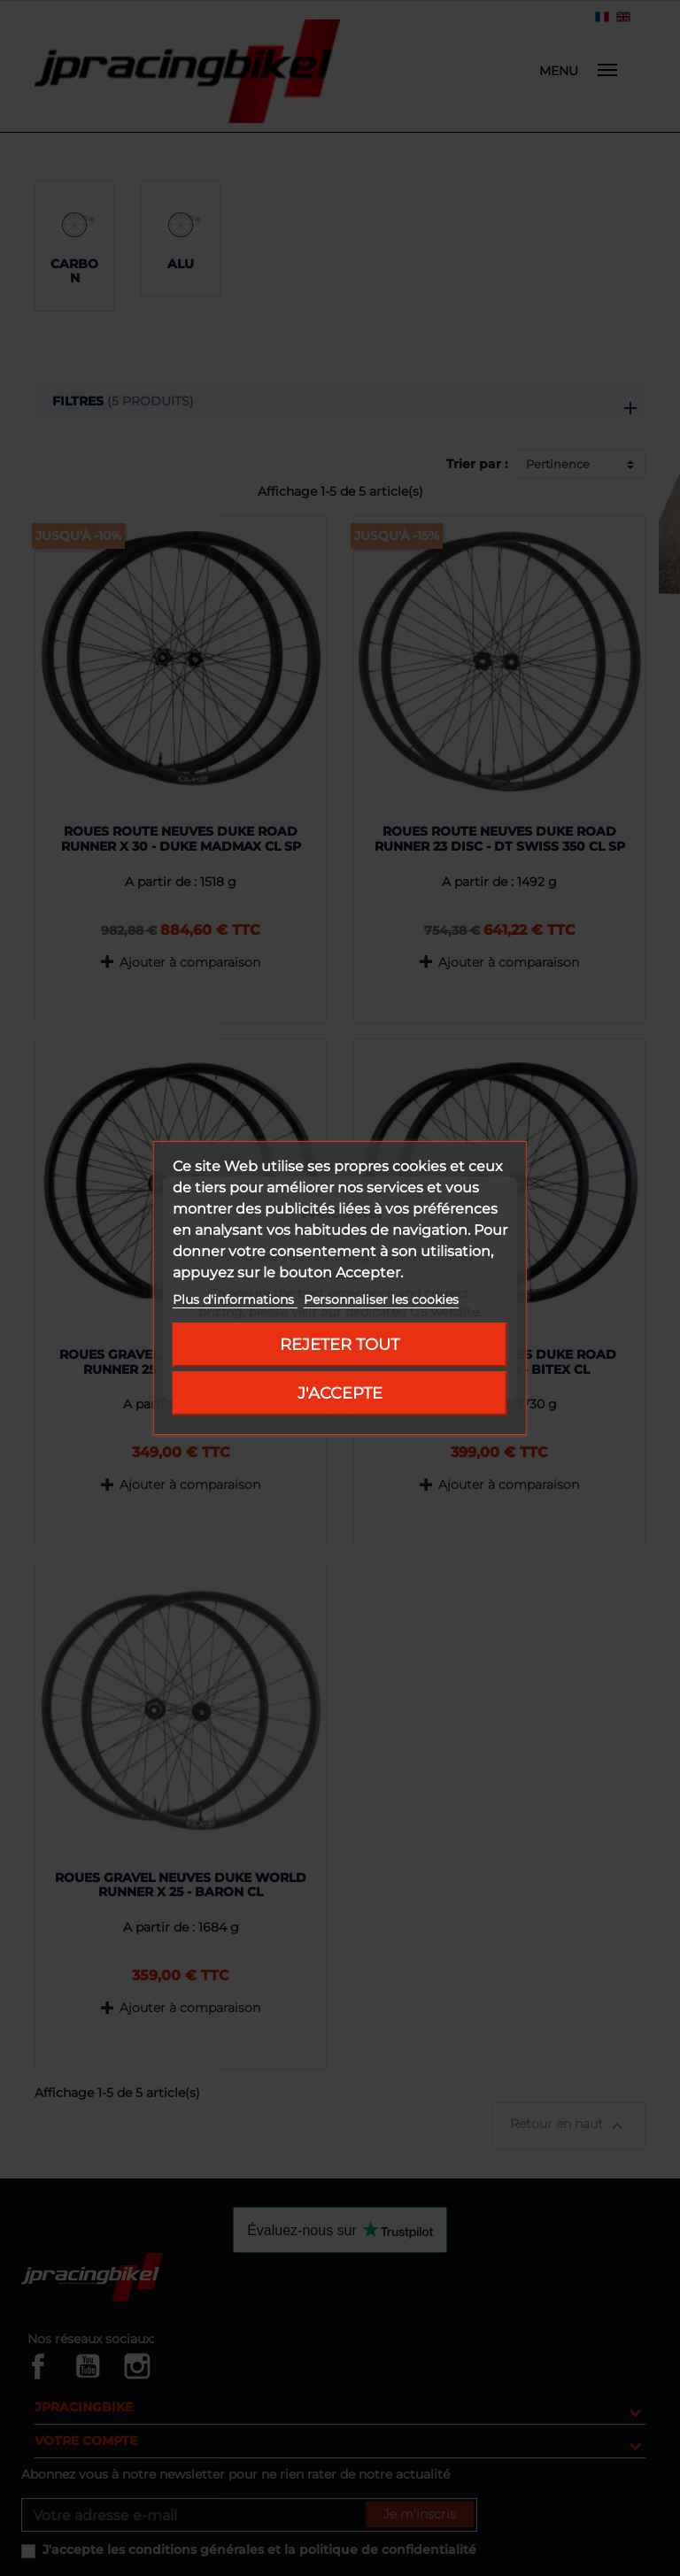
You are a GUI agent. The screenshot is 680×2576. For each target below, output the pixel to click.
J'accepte (340, 1393)
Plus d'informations (235, 1299)
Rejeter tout (339, 1344)
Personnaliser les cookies (381, 1299)
